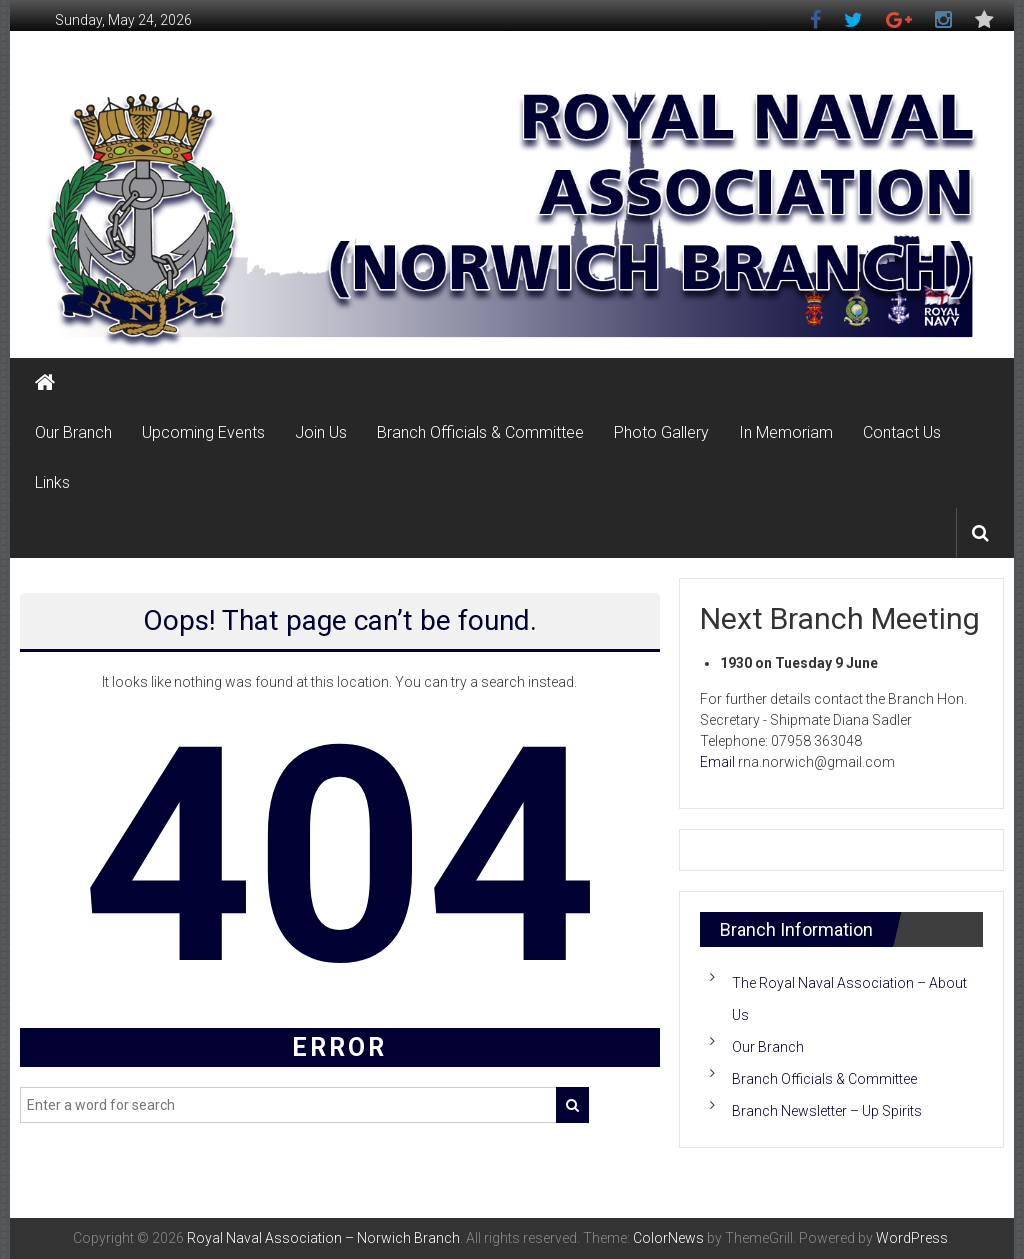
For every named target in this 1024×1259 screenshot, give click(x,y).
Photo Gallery (661, 432)
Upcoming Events (203, 432)
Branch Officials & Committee (480, 432)
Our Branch (73, 432)
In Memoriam (786, 432)
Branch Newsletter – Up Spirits (827, 1111)
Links (52, 482)
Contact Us (902, 432)
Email (717, 762)
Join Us (321, 432)
